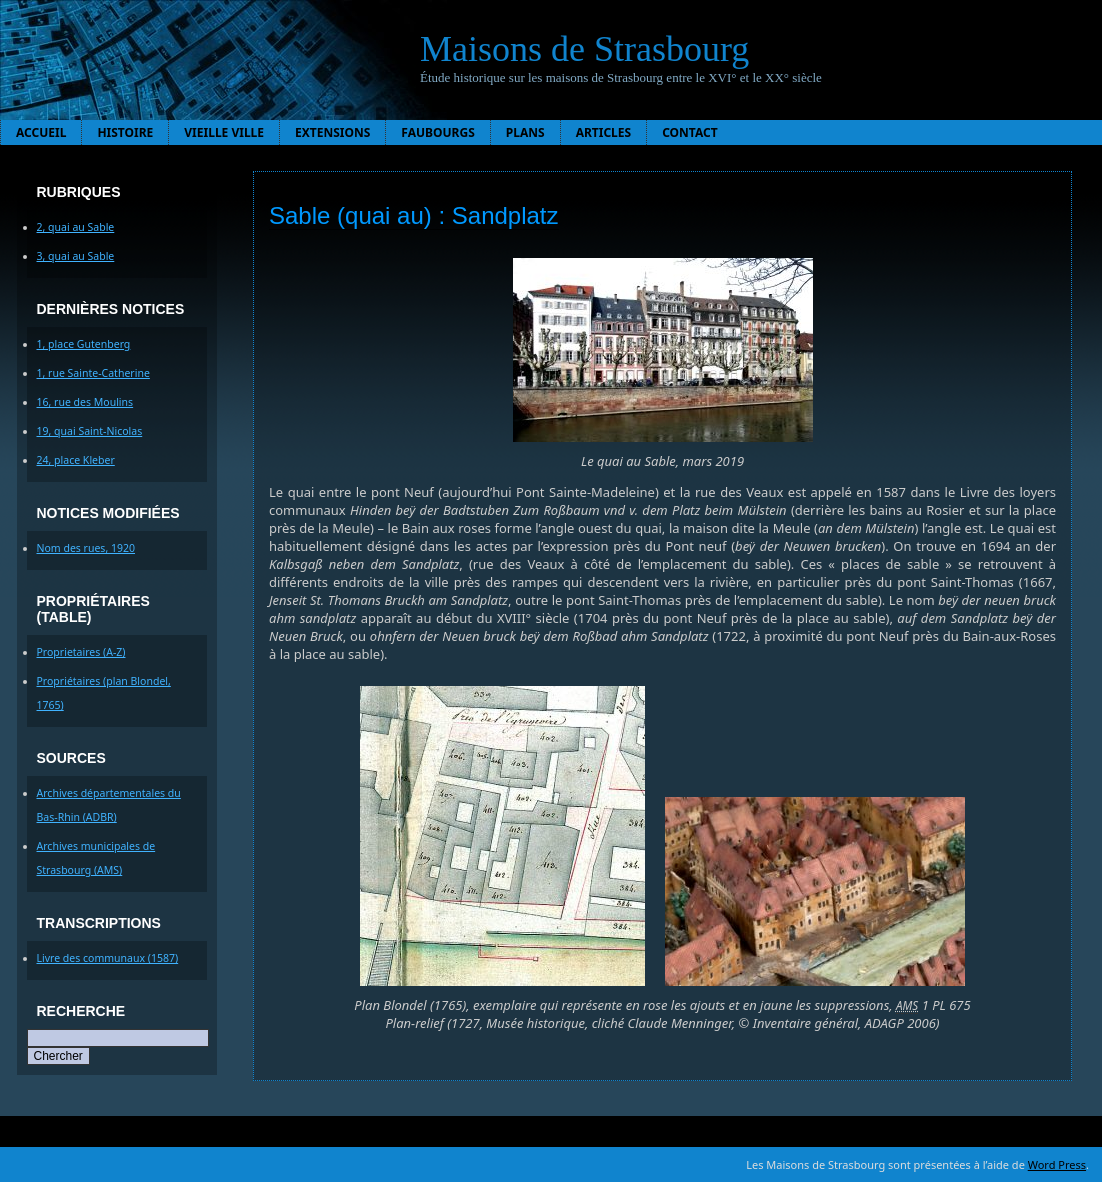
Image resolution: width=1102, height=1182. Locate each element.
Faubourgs (437, 132)
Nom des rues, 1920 (86, 548)
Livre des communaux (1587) (108, 958)
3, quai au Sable (76, 256)
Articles (604, 132)
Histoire (125, 132)
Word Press (1057, 1164)
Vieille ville (224, 132)
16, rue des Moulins (85, 402)
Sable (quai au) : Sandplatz (414, 215)
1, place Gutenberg (84, 344)
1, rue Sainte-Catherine (93, 373)
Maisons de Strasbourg (584, 49)
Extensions (332, 132)
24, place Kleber (76, 460)
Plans (525, 132)
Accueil (41, 132)
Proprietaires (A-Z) (81, 652)
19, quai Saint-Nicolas (90, 431)
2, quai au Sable (76, 227)
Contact (690, 132)
